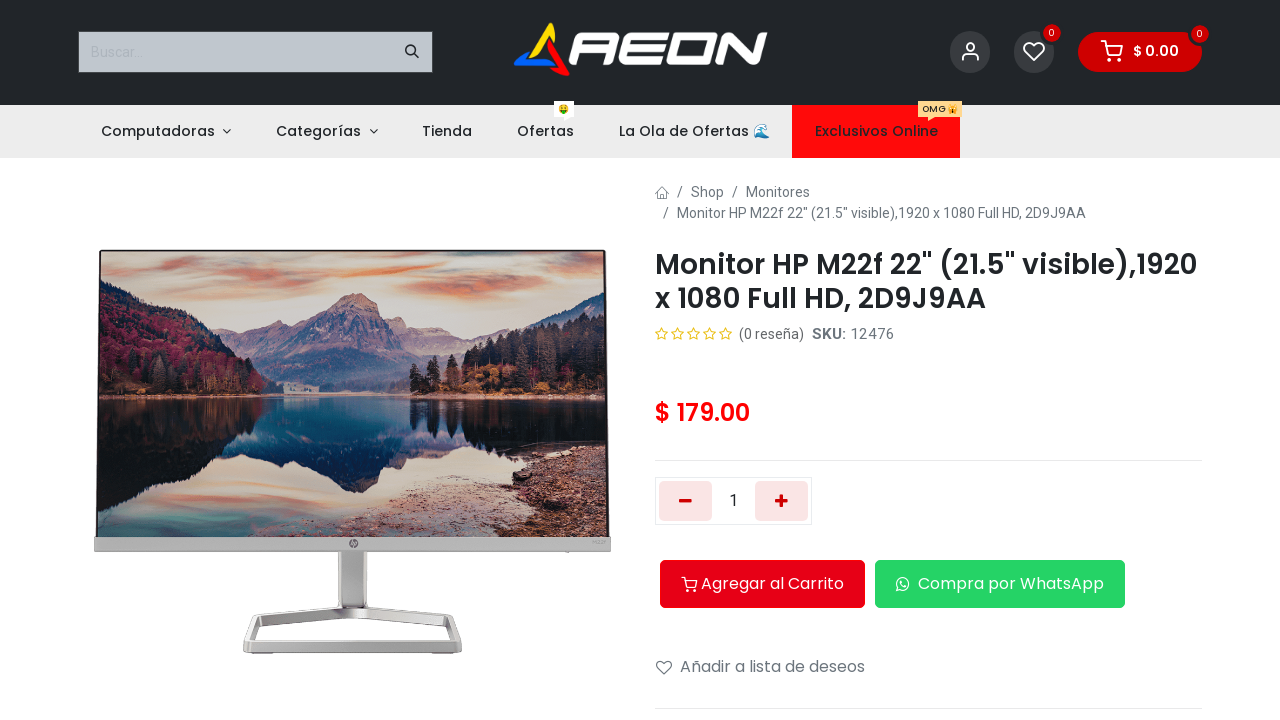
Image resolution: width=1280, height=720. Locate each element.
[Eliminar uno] (685, 501)
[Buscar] (412, 52)
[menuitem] (165, 131)
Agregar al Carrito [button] (762, 583)
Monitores (778, 192)
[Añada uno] (781, 501)
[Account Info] (970, 52)
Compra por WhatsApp (1000, 583)
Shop (707, 192)
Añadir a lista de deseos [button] (760, 666)
